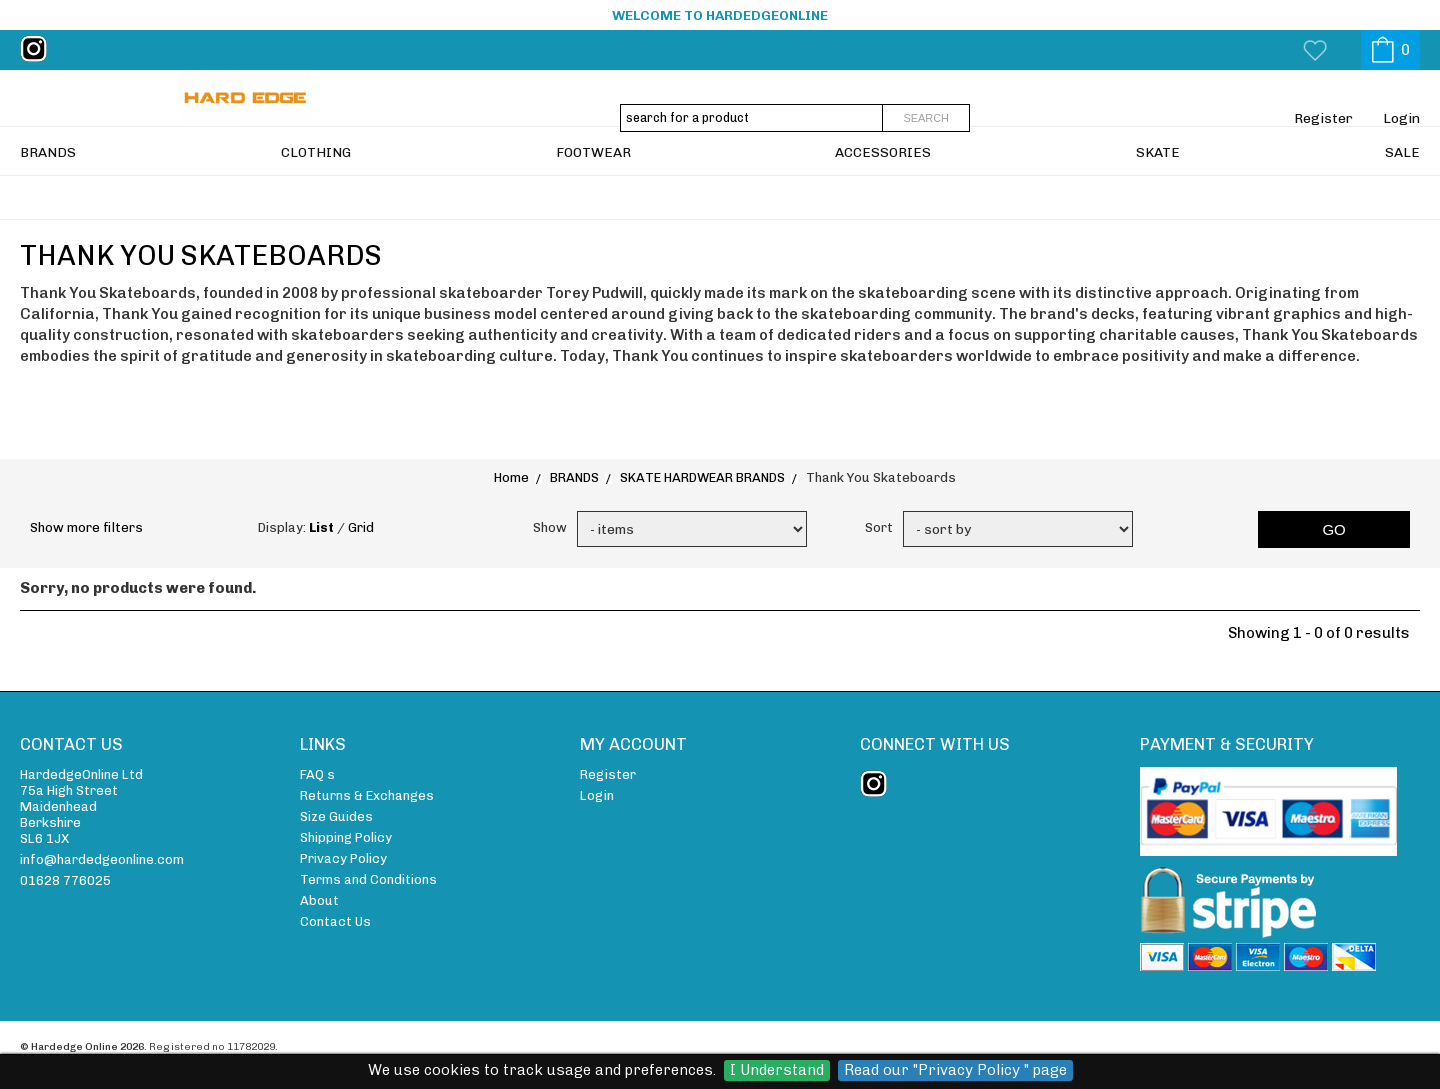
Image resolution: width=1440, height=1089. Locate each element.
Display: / (316, 527)
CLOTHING (316, 196)
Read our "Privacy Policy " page (955, 1070)
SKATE (1158, 196)
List (321, 527)
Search (926, 118)
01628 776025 (65, 880)
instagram (38, 49)
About (319, 900)
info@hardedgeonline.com (102, 859)
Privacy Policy (343, 858)
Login (1401, 118)
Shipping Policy (346, 837)
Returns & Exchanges (367, 795)
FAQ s (317, 774)
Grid (361, 527)
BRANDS (48, 196)
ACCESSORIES (883, 196)
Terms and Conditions (368, 879)
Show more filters (86, 527)
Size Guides (336, 816)
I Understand (777, 1070)
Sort (879, 527)
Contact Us (335, 921)
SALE (1402, 196)
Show (550, 527)
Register (1323, 118)
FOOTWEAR (593, 196)
